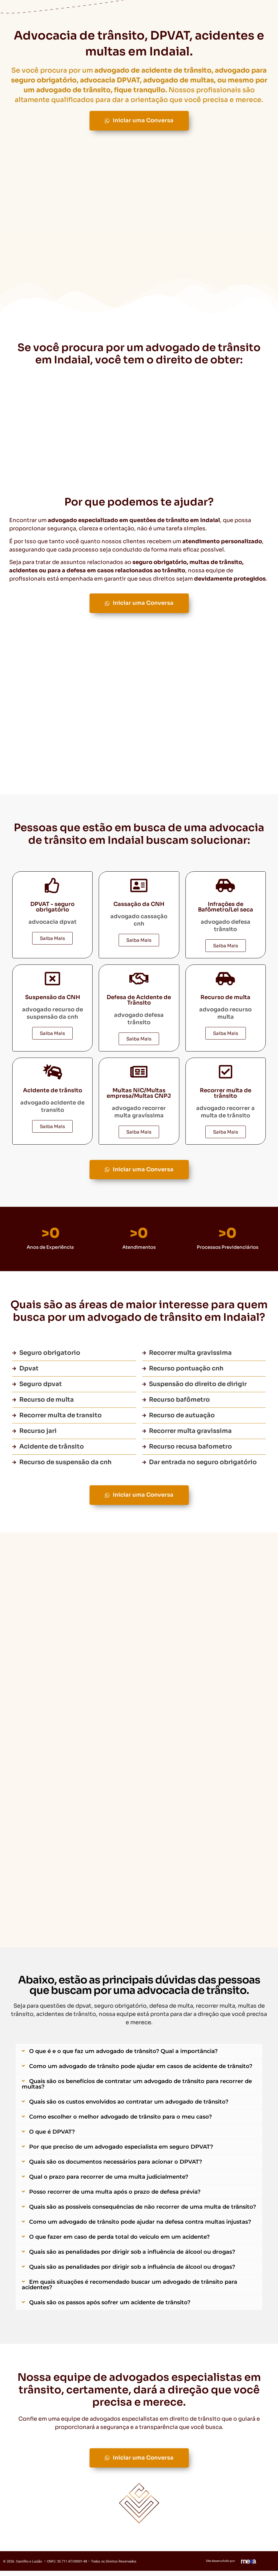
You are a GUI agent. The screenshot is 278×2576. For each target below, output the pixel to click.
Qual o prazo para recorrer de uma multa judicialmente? (108, 2180)
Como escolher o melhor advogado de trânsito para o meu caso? (120, 2120)
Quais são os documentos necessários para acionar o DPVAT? (115, 2165)
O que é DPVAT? (52, 2135)
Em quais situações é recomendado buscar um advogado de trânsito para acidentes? (129, 2288)
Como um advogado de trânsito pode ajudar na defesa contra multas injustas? (140, 2225)
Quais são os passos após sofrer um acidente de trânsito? (109, 2306)
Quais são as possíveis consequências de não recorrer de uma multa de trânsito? (142, 2210)
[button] (139, 2055)
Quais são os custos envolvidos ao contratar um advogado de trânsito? (128, 2105)
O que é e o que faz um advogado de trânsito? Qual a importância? (123, 2055)
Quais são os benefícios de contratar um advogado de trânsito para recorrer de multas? (137, 2088)
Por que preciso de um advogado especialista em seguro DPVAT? (121, 2150)
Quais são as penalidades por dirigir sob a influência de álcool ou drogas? (132, 2255)
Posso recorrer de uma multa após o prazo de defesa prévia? (114, 2195)
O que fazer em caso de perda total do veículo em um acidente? (119, 2240)
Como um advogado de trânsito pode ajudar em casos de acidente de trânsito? (140, 2070)
